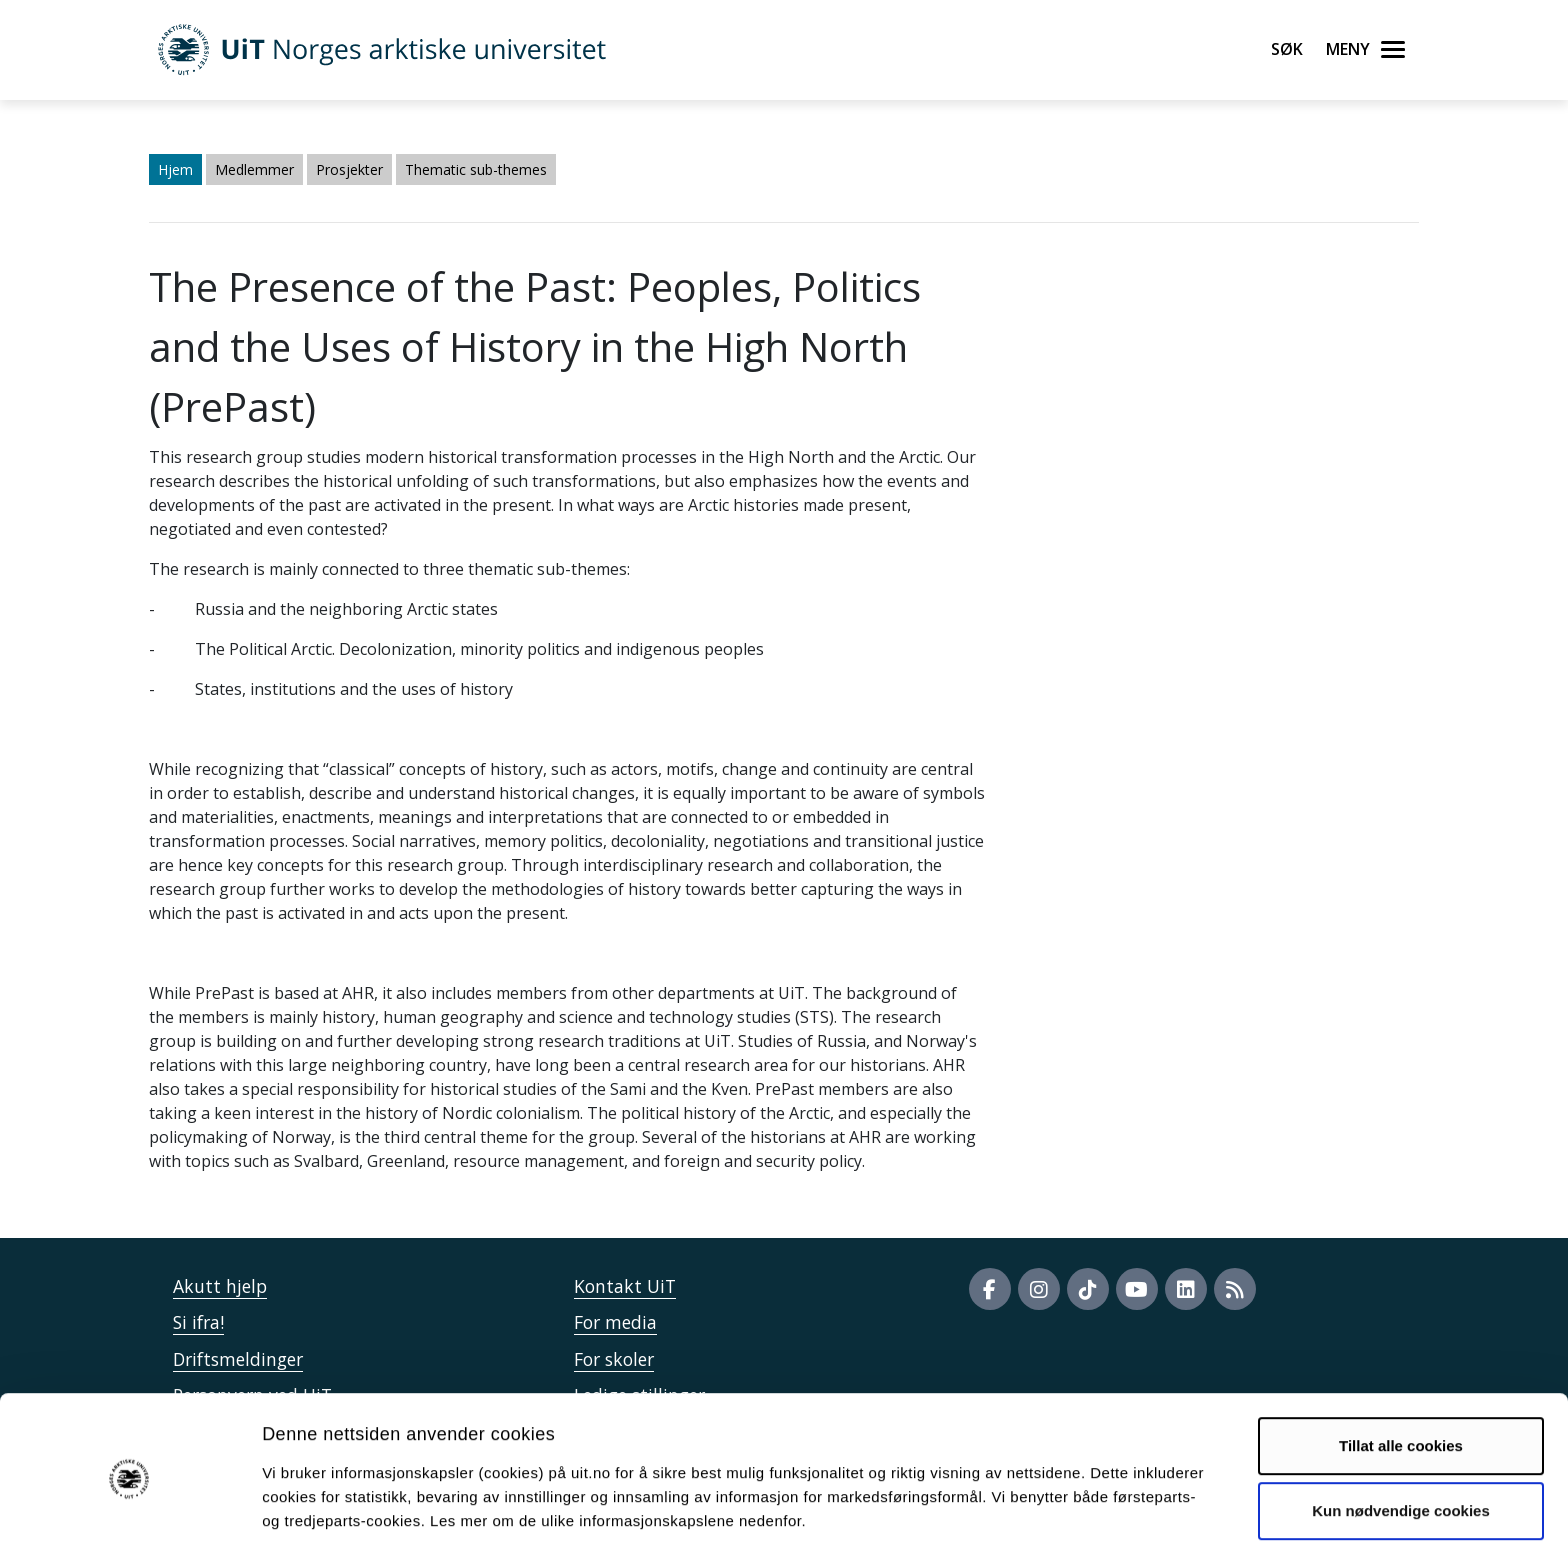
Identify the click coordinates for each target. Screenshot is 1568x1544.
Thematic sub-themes (476, 169)
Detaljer (1065, 1504)
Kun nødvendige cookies (1401, 1429)
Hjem (175, 169)
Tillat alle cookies (1401, 1364)
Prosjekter (349, 169)
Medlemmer (254, 169)
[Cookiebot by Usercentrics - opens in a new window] (129, 1505)
